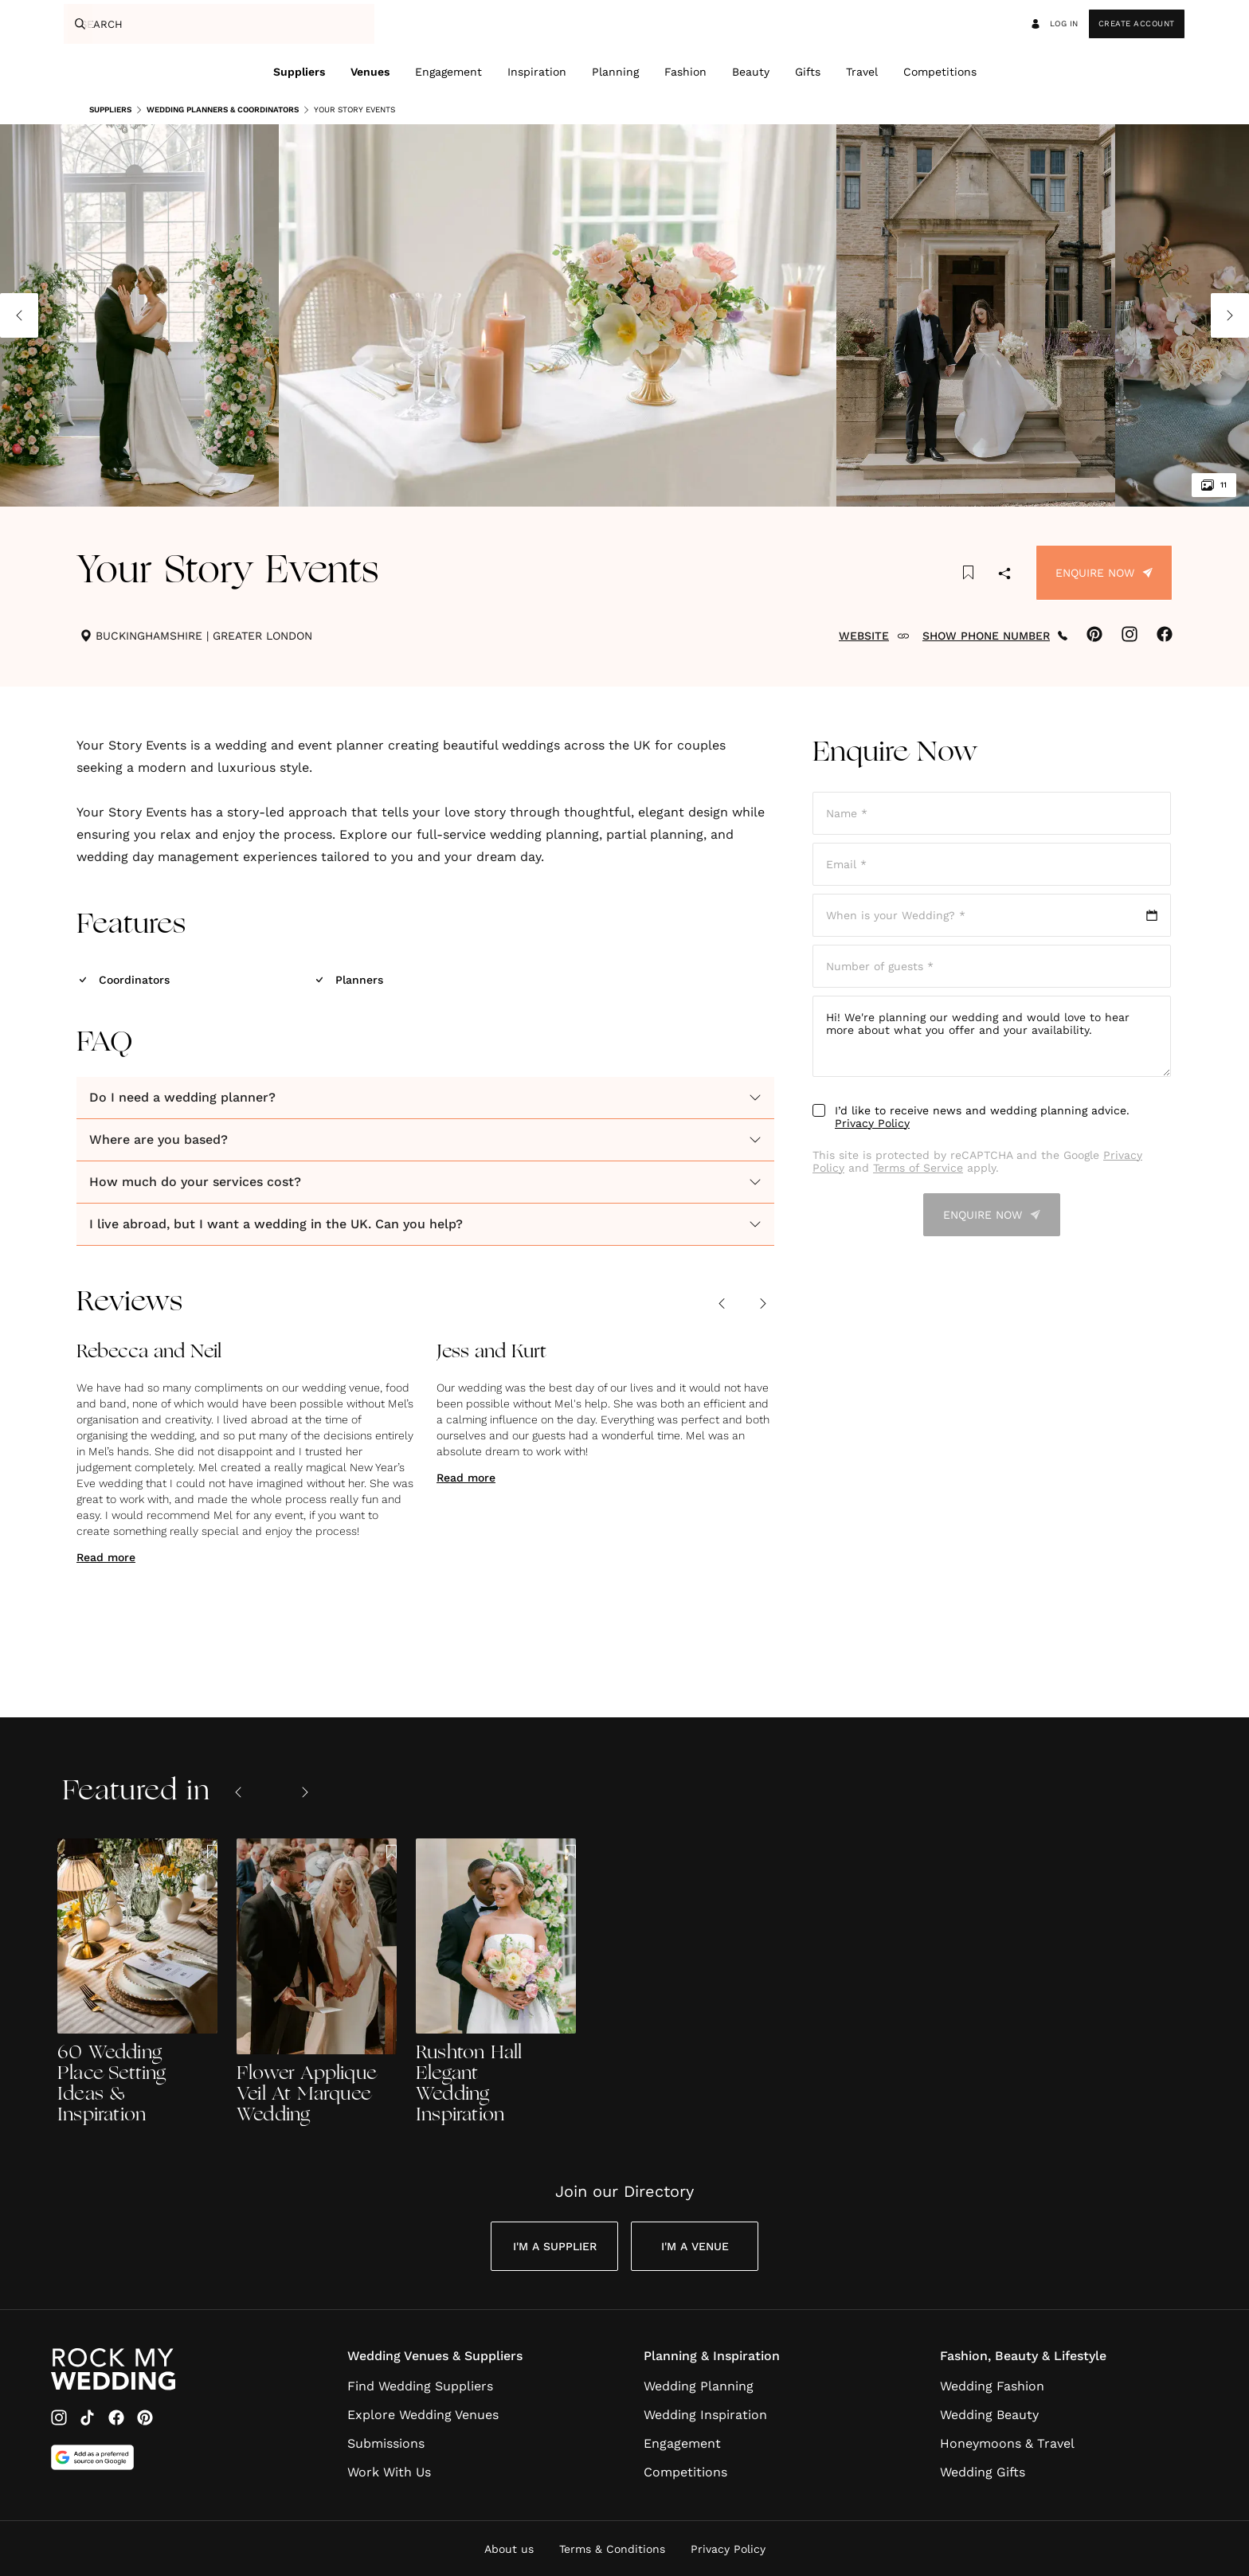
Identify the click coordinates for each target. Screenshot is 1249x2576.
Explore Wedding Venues (423, 2414)
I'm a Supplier (555, 2246)
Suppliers (299, 71)
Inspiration (536, 71)
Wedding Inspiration (705, 2414)
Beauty (750, 71)
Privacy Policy (872, 1123)
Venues (370, 71)
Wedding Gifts (982, 2472)
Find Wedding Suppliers (420, 2386)
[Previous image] (19, 315)
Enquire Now (1104, 572)
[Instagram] (59, 2417)
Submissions (386, 2443)
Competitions (940, 71)
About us (509, 2549)
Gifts (807, 71)
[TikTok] (88, 2417)
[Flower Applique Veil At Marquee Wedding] (317, 1982)
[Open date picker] (991, 915)
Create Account (1136, 23)
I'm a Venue (695, 2246)
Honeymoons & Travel (1007, 2443)
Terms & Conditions (612, 2549)
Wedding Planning (699, 2386)
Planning (615, 71)
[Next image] (1230, 315)
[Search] (78, 24)
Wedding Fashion (992, 2386)
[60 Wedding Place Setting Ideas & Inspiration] (137, 1982)
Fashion (685, 71)
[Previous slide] (238, 1792)
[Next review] (763, 1303)
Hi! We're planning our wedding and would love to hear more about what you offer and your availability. (991, 1036)
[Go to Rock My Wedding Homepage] (113, 2369)
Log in (1054, 24)
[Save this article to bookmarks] (968, 573)
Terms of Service (918, 1167)
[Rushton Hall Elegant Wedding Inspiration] (496, 1982)
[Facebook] (116, 2417)
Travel (862, 71)
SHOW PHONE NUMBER (994, 635)
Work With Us (389, 2472)
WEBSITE (874, 635)
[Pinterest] (145, 2417)
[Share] (1004, 575)
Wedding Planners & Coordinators (217, 110)
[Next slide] (305, 1792)
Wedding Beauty (989, 2414)
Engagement (448, 71)
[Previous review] (722, 1303)
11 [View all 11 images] (1214, 485)
